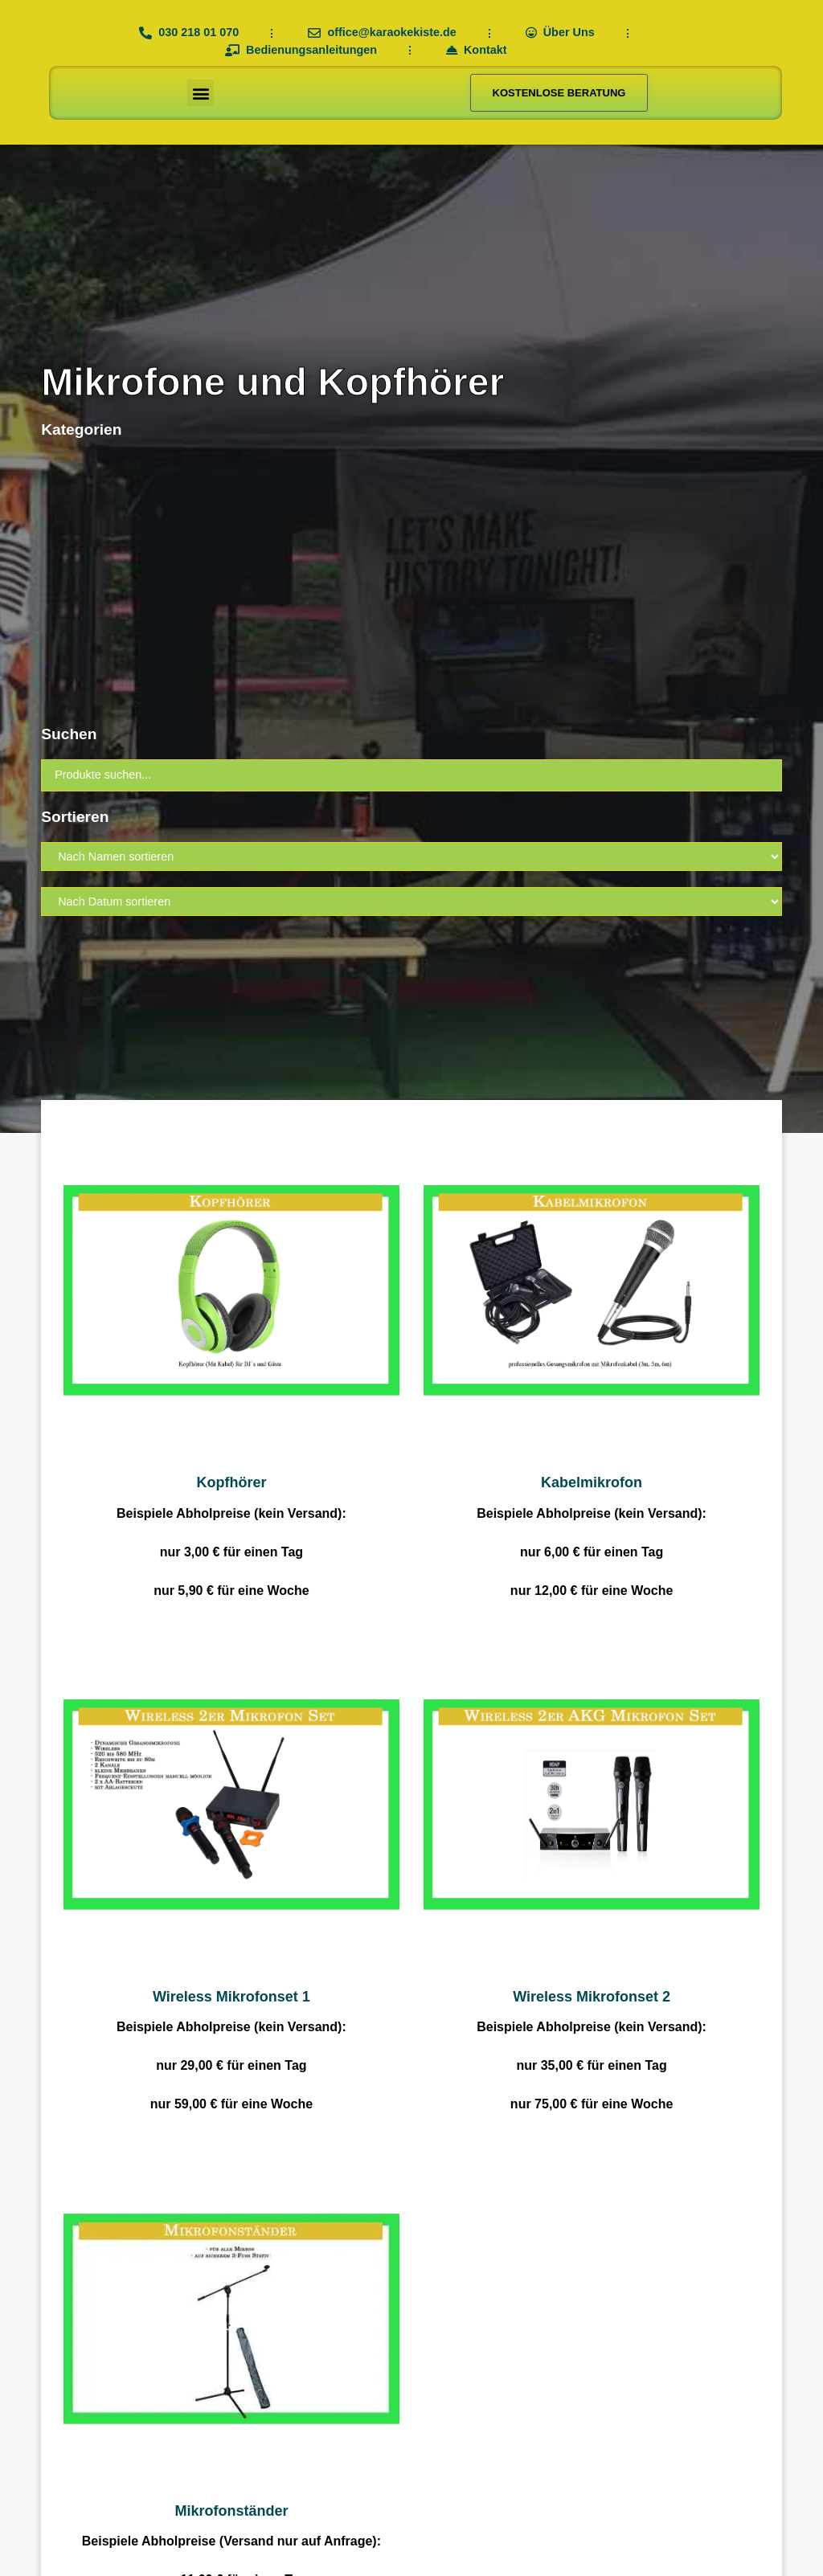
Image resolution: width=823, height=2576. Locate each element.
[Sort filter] (411, 856)
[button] (200, 93)
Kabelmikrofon (591, 1482)
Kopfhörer (231, 1482)
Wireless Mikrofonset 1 (231, 1997)
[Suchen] (411, 775)
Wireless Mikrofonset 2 (591, 1997)
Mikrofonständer (231, 2511)
